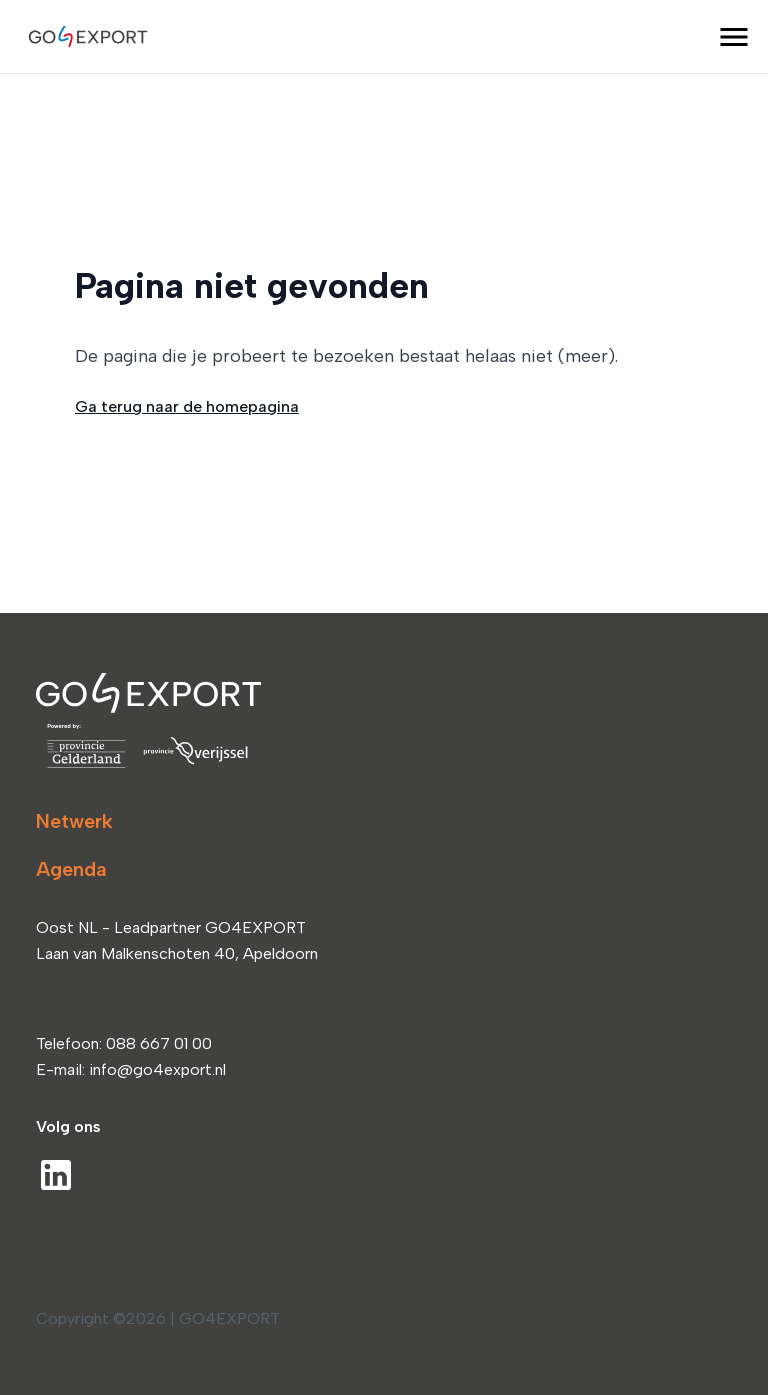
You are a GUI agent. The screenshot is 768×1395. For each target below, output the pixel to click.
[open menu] (734, 37)
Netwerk (74, 821)
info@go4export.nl (157, 1069)
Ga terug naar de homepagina (187, 406)
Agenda (71, 869)
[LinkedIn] (56, 1175)
